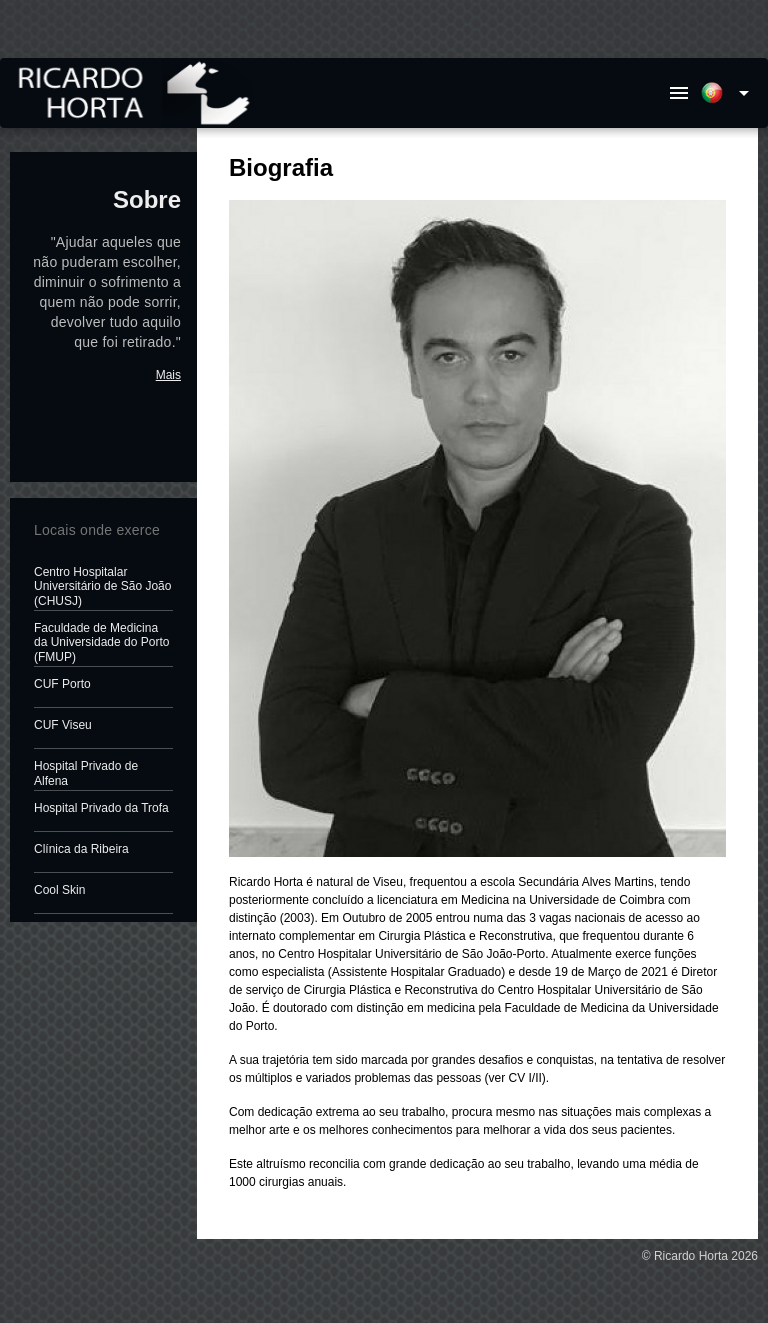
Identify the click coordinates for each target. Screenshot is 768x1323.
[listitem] (103, 586)
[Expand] (728, 93)
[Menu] (679, 93)
